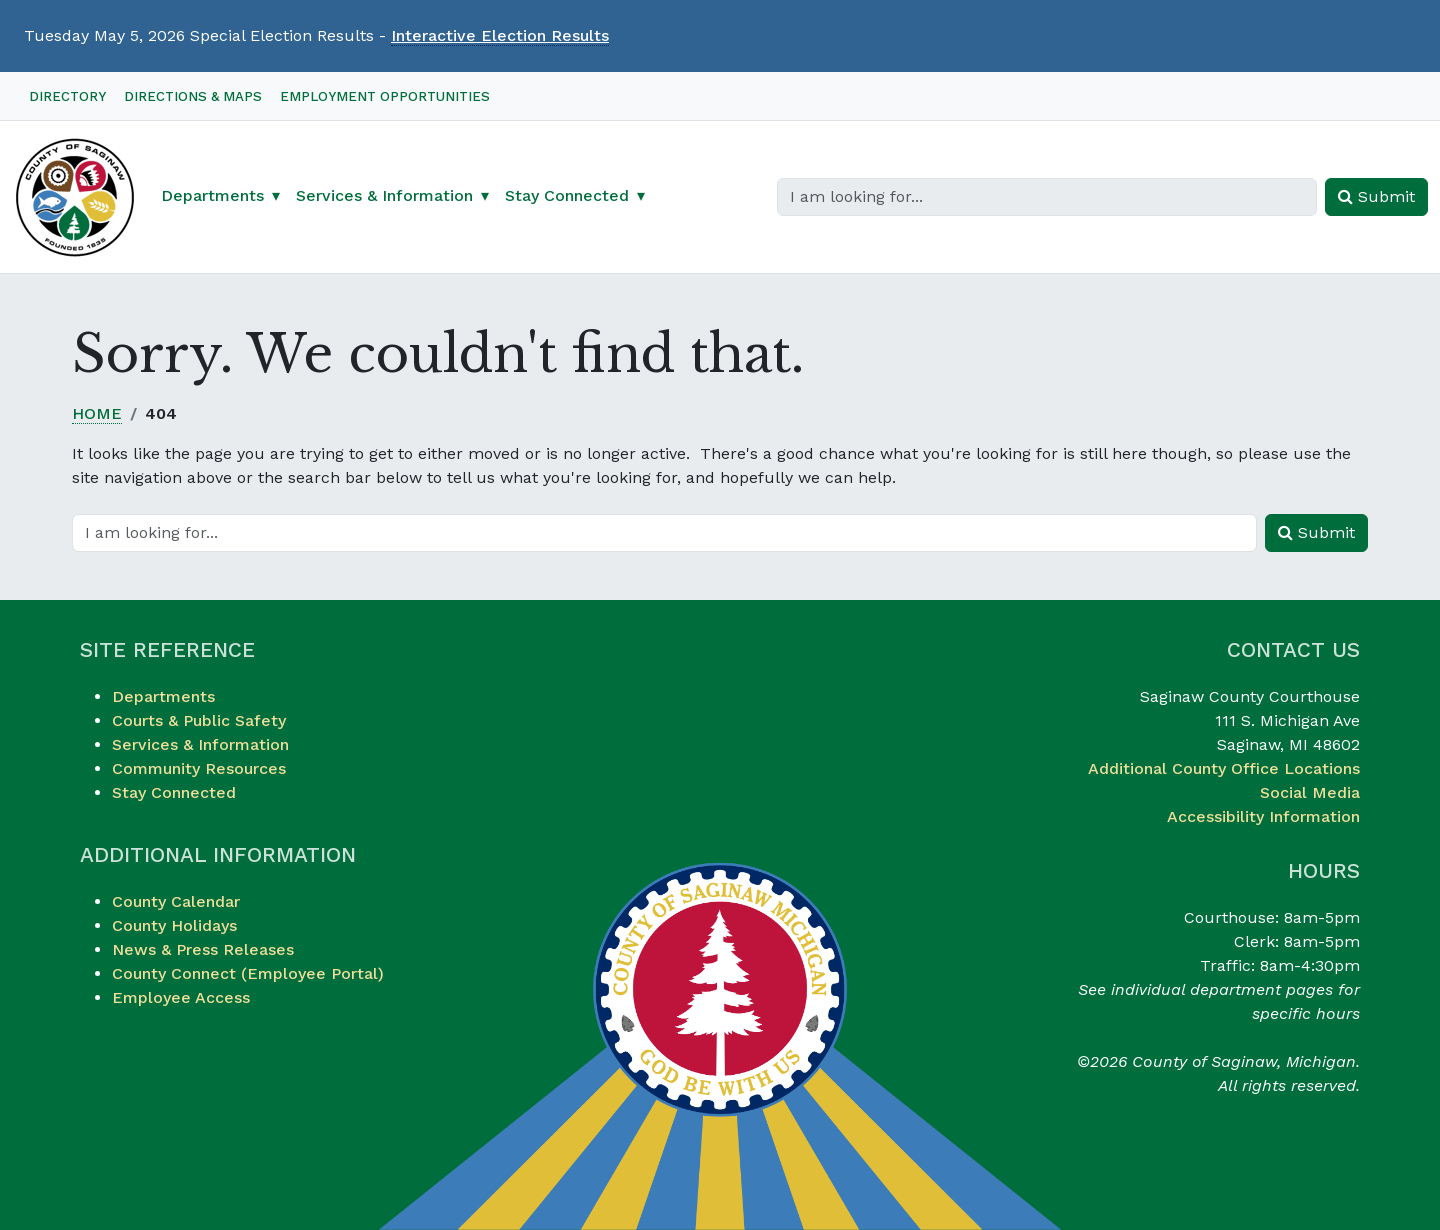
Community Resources (199, 768)
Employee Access (181, 997)
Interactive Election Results (500, 35)
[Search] (1047, 197)
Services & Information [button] (384, 195)
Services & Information (200, 744)
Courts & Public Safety (199, 720)
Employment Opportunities (385, 96)
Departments (163, 696)
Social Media (1310, 792)
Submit (1376, 196)
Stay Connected (174, 792)
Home (97, 413)
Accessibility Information (1263, 816)
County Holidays (174, 925)
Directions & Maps (193, 96)
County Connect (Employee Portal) (248, 973)
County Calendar (176, 901)
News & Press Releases (203, 949)
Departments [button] (212, 195)
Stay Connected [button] (567, 195)
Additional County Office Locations (1224, 768)
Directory (67, 96)
